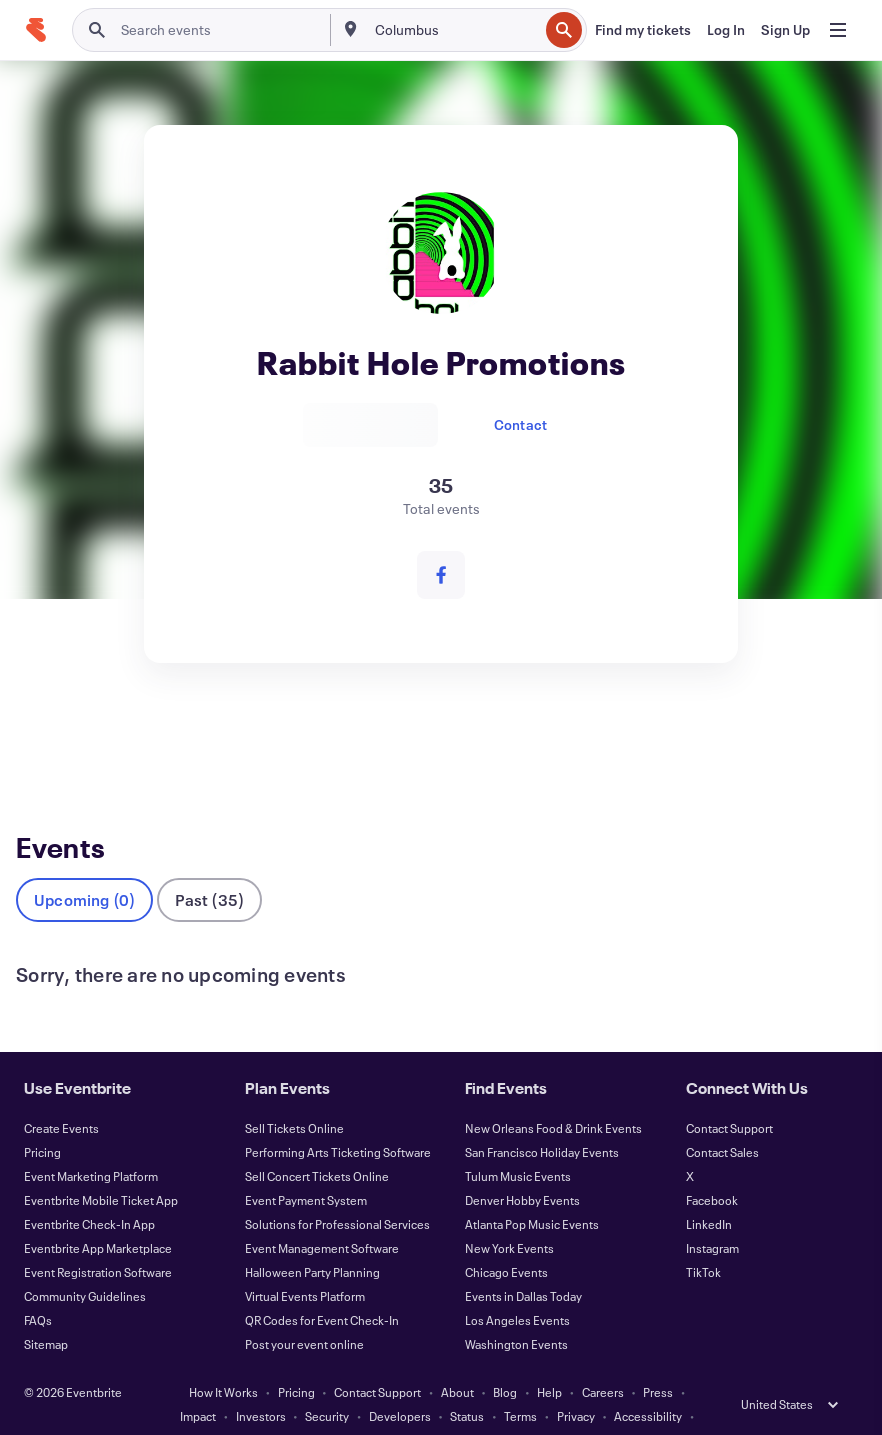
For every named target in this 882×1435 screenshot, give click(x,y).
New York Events (509, 1215)
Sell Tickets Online (294, 1095)
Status (467, 1383)
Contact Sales (722, 1119)
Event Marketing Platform (91, 1143)
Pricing (42, 1119)
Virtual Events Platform (305, 1263)
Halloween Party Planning (312, 1239)
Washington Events (516, 1311)
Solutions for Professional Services (337, 1191)
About (457, 1359)
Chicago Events (506, 1239)
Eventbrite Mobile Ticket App (101, 1167)
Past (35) (209, 866)
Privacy (576, 1383)
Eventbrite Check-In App (89, 1191)
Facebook (712, 1167)
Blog (505, 1359)
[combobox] (455, 30)
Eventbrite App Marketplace (98, 1215)
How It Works (223, 1359)
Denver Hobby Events (522, 1167)
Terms (520, 1383)
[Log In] (726, 30)
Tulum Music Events (518, 1143)
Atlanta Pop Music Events (532, 1191)
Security (327, 1383)
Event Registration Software (98, 1239)
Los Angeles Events (517, 1287)
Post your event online (304, 1311)
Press (658, 1359)
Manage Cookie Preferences (472, 1407)
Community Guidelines (85, 1263)
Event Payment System (306, 1167)
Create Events (61, 1095)
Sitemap (46, 1311)
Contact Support (729, 1095)
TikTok (703, 1239)
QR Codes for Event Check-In (322, 1287)
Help (549, 1359)
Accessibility (648, 1383)
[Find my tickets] (643, 30)
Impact (198, 1383)
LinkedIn (709, 1191)
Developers (400, 1383)
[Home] (36, 30)
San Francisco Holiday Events (542, 1119)
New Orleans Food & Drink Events (553, 1095)
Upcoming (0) (84, 866)
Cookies (356, 1407)
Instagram (712, 1215)
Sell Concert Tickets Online (317, 1143)
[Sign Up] (785, 30)
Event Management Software (322, 1215)
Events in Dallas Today (523, 1263)
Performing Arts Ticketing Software (338, 1119)
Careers (603, 1359)
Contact (520, 424)
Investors (261, 1383)
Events (40, 738)
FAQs (38, 1287)
